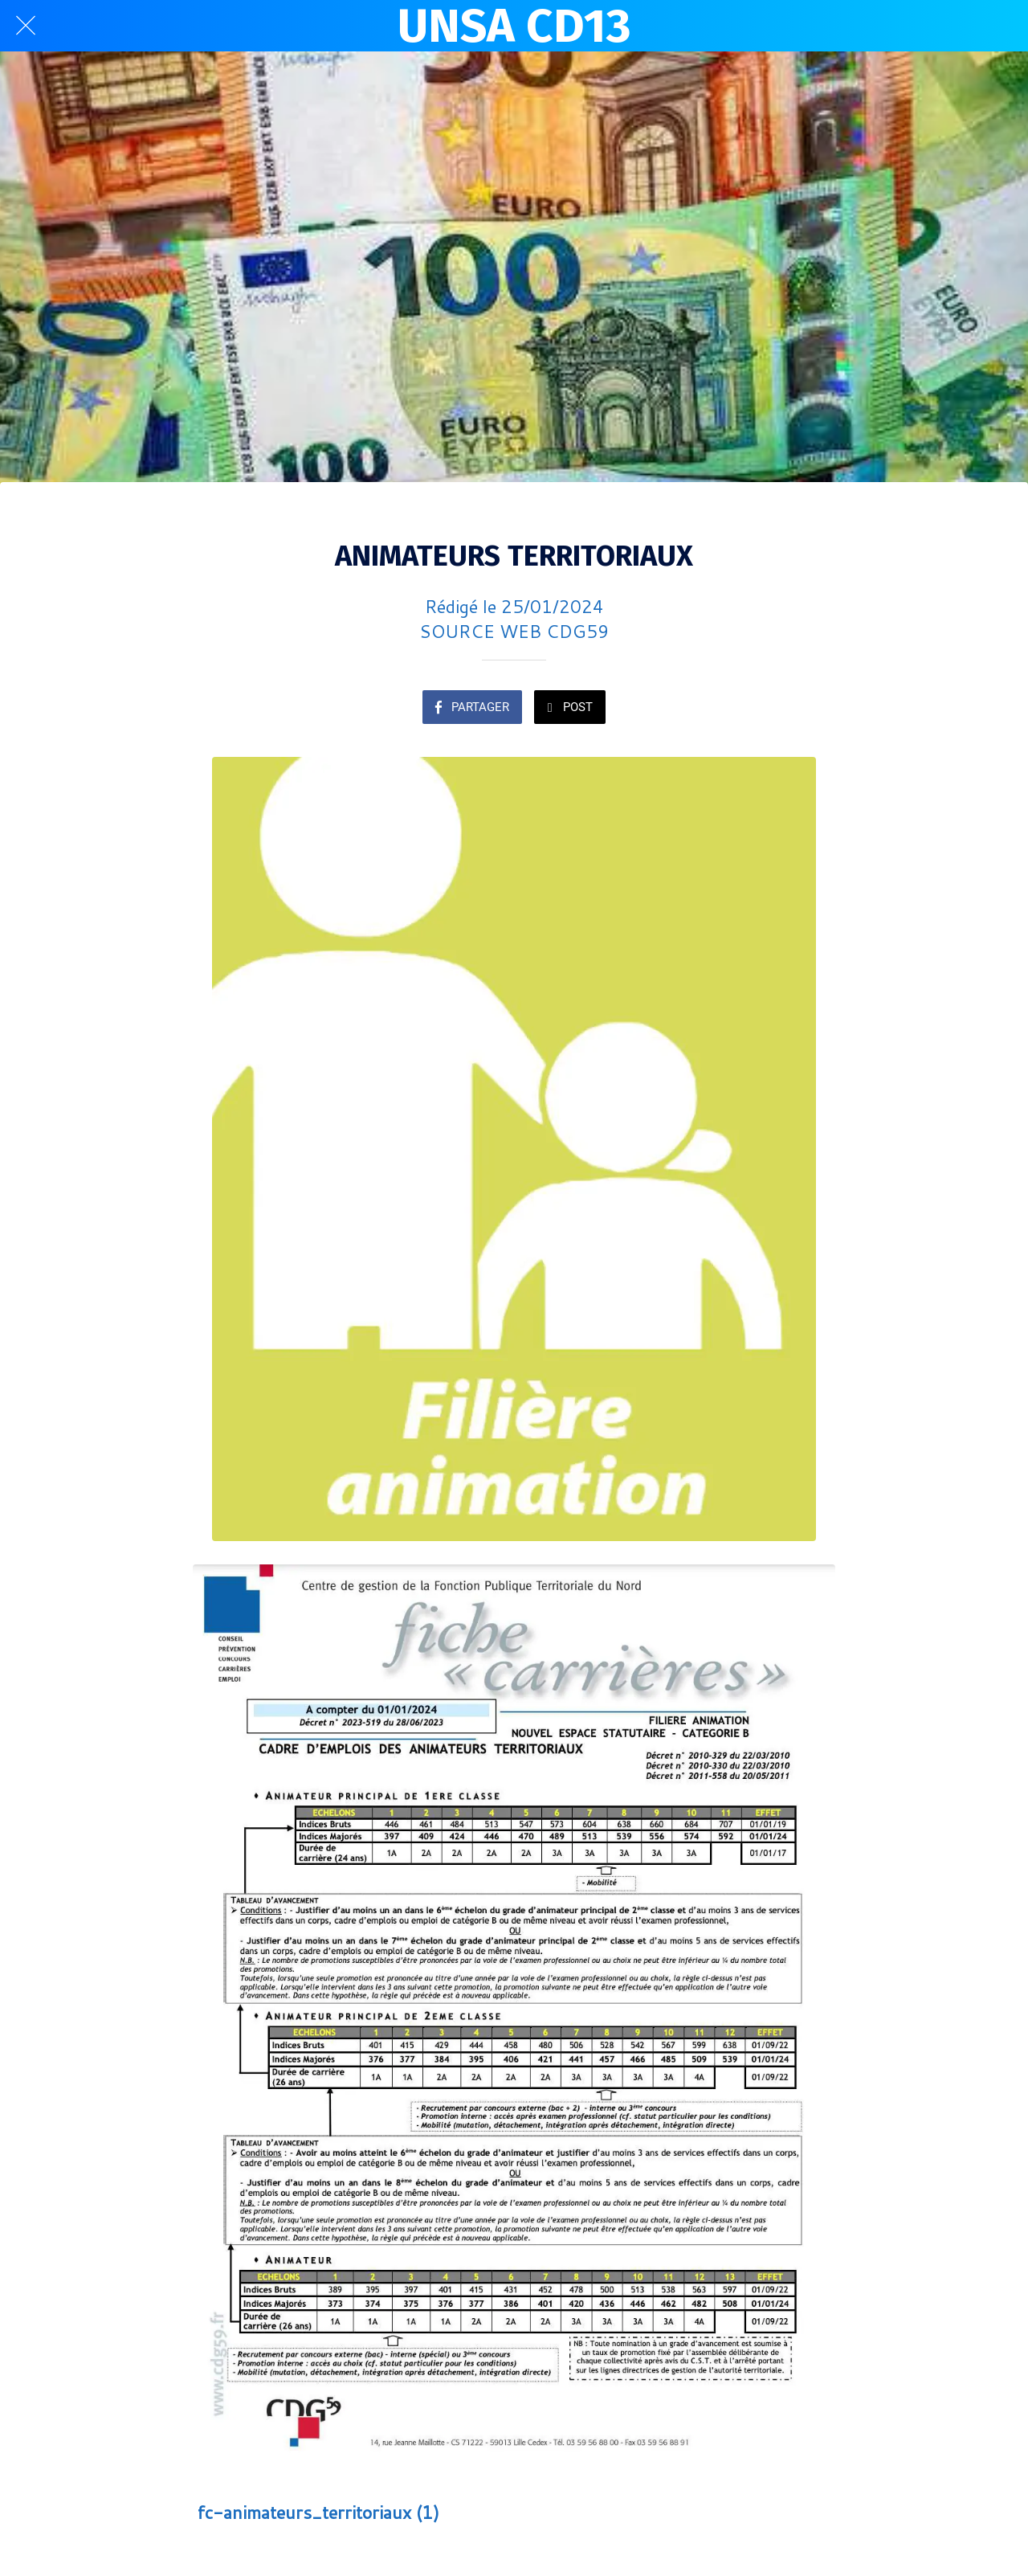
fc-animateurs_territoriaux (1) (318, 2512)
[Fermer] (25, 25)
